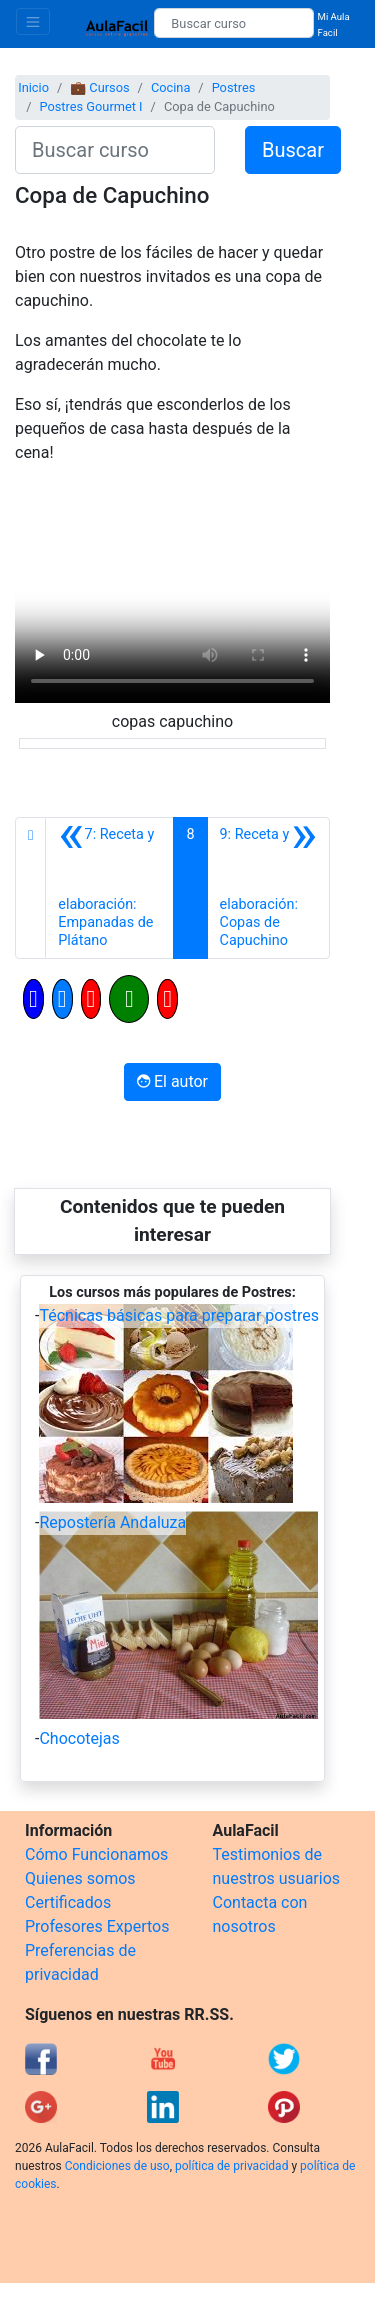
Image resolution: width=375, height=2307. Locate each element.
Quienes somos (80, 1878)
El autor (172, 1081)
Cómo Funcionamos (96, 1854)
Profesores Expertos (97, 1926)
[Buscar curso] (233, 23)
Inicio (33, 87)
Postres (234, 87)
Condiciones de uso (117, 2166)
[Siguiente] (268, 888)
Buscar (293, 150)
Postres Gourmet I (90, 106)
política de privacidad (231, 2166)
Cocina (170, 87)
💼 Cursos (99, 87)
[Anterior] (109, 888)
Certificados (68, 1902)
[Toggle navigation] (33, 21)
